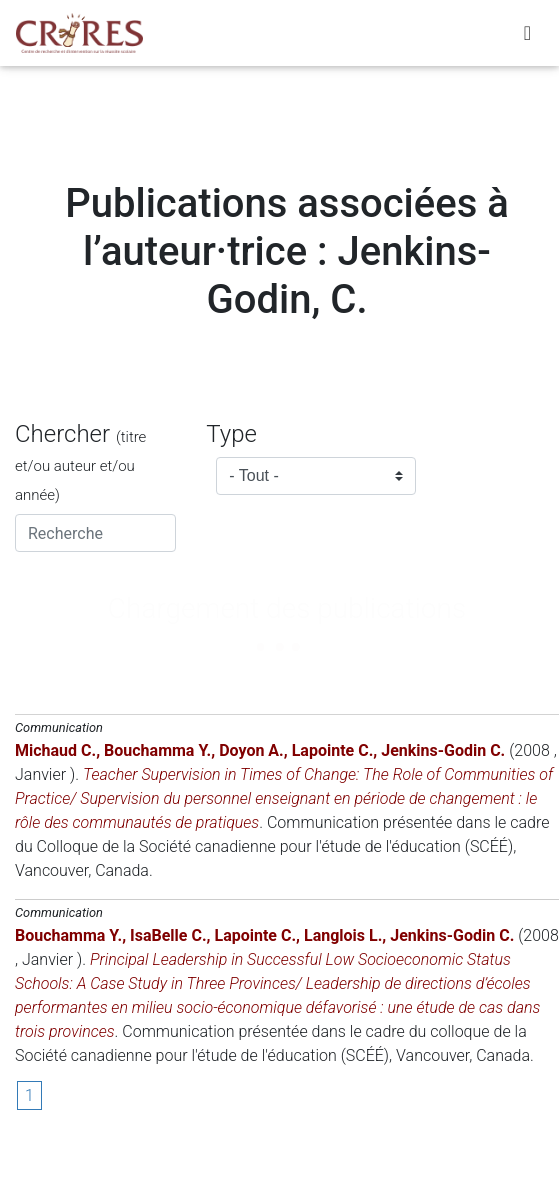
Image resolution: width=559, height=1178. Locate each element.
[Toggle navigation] (527, 33)
